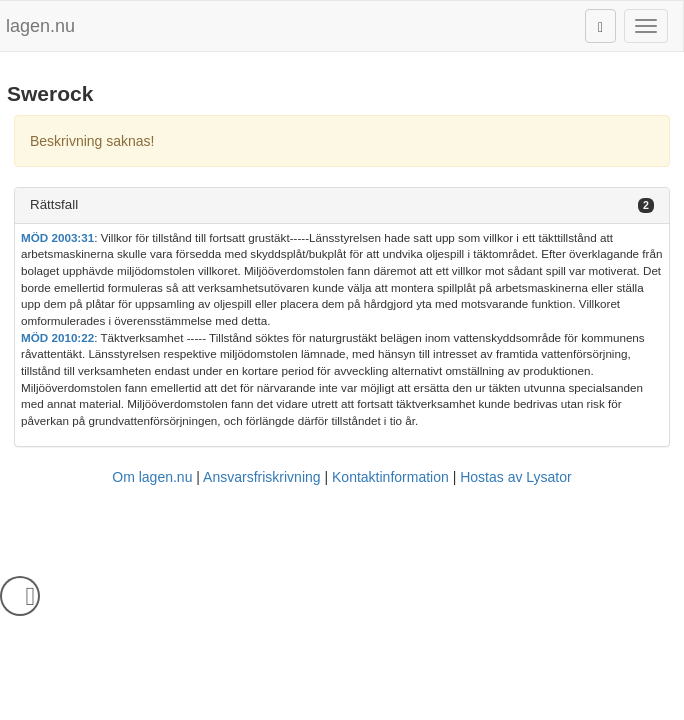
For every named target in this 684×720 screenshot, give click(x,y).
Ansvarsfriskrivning (261, 477)
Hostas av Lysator (516, 477)
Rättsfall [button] (54, 204)
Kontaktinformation (390, 477)
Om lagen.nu (152, 477)
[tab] (342, 205)
